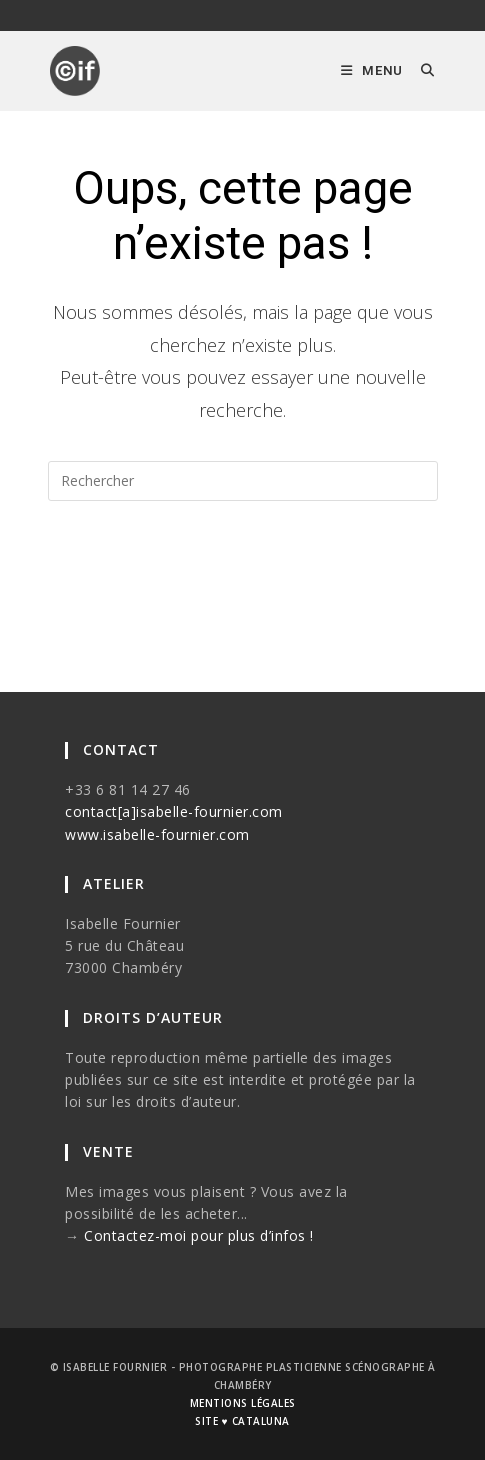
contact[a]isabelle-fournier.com (174, 811)
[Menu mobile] (373, 70)
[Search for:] (420, 70)
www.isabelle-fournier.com (157, 834)
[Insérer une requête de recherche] (243, 481)
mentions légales (243, 1403)
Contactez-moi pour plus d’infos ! (199, 1235)
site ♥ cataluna (242, 1421)
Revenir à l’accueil (242, 581)
